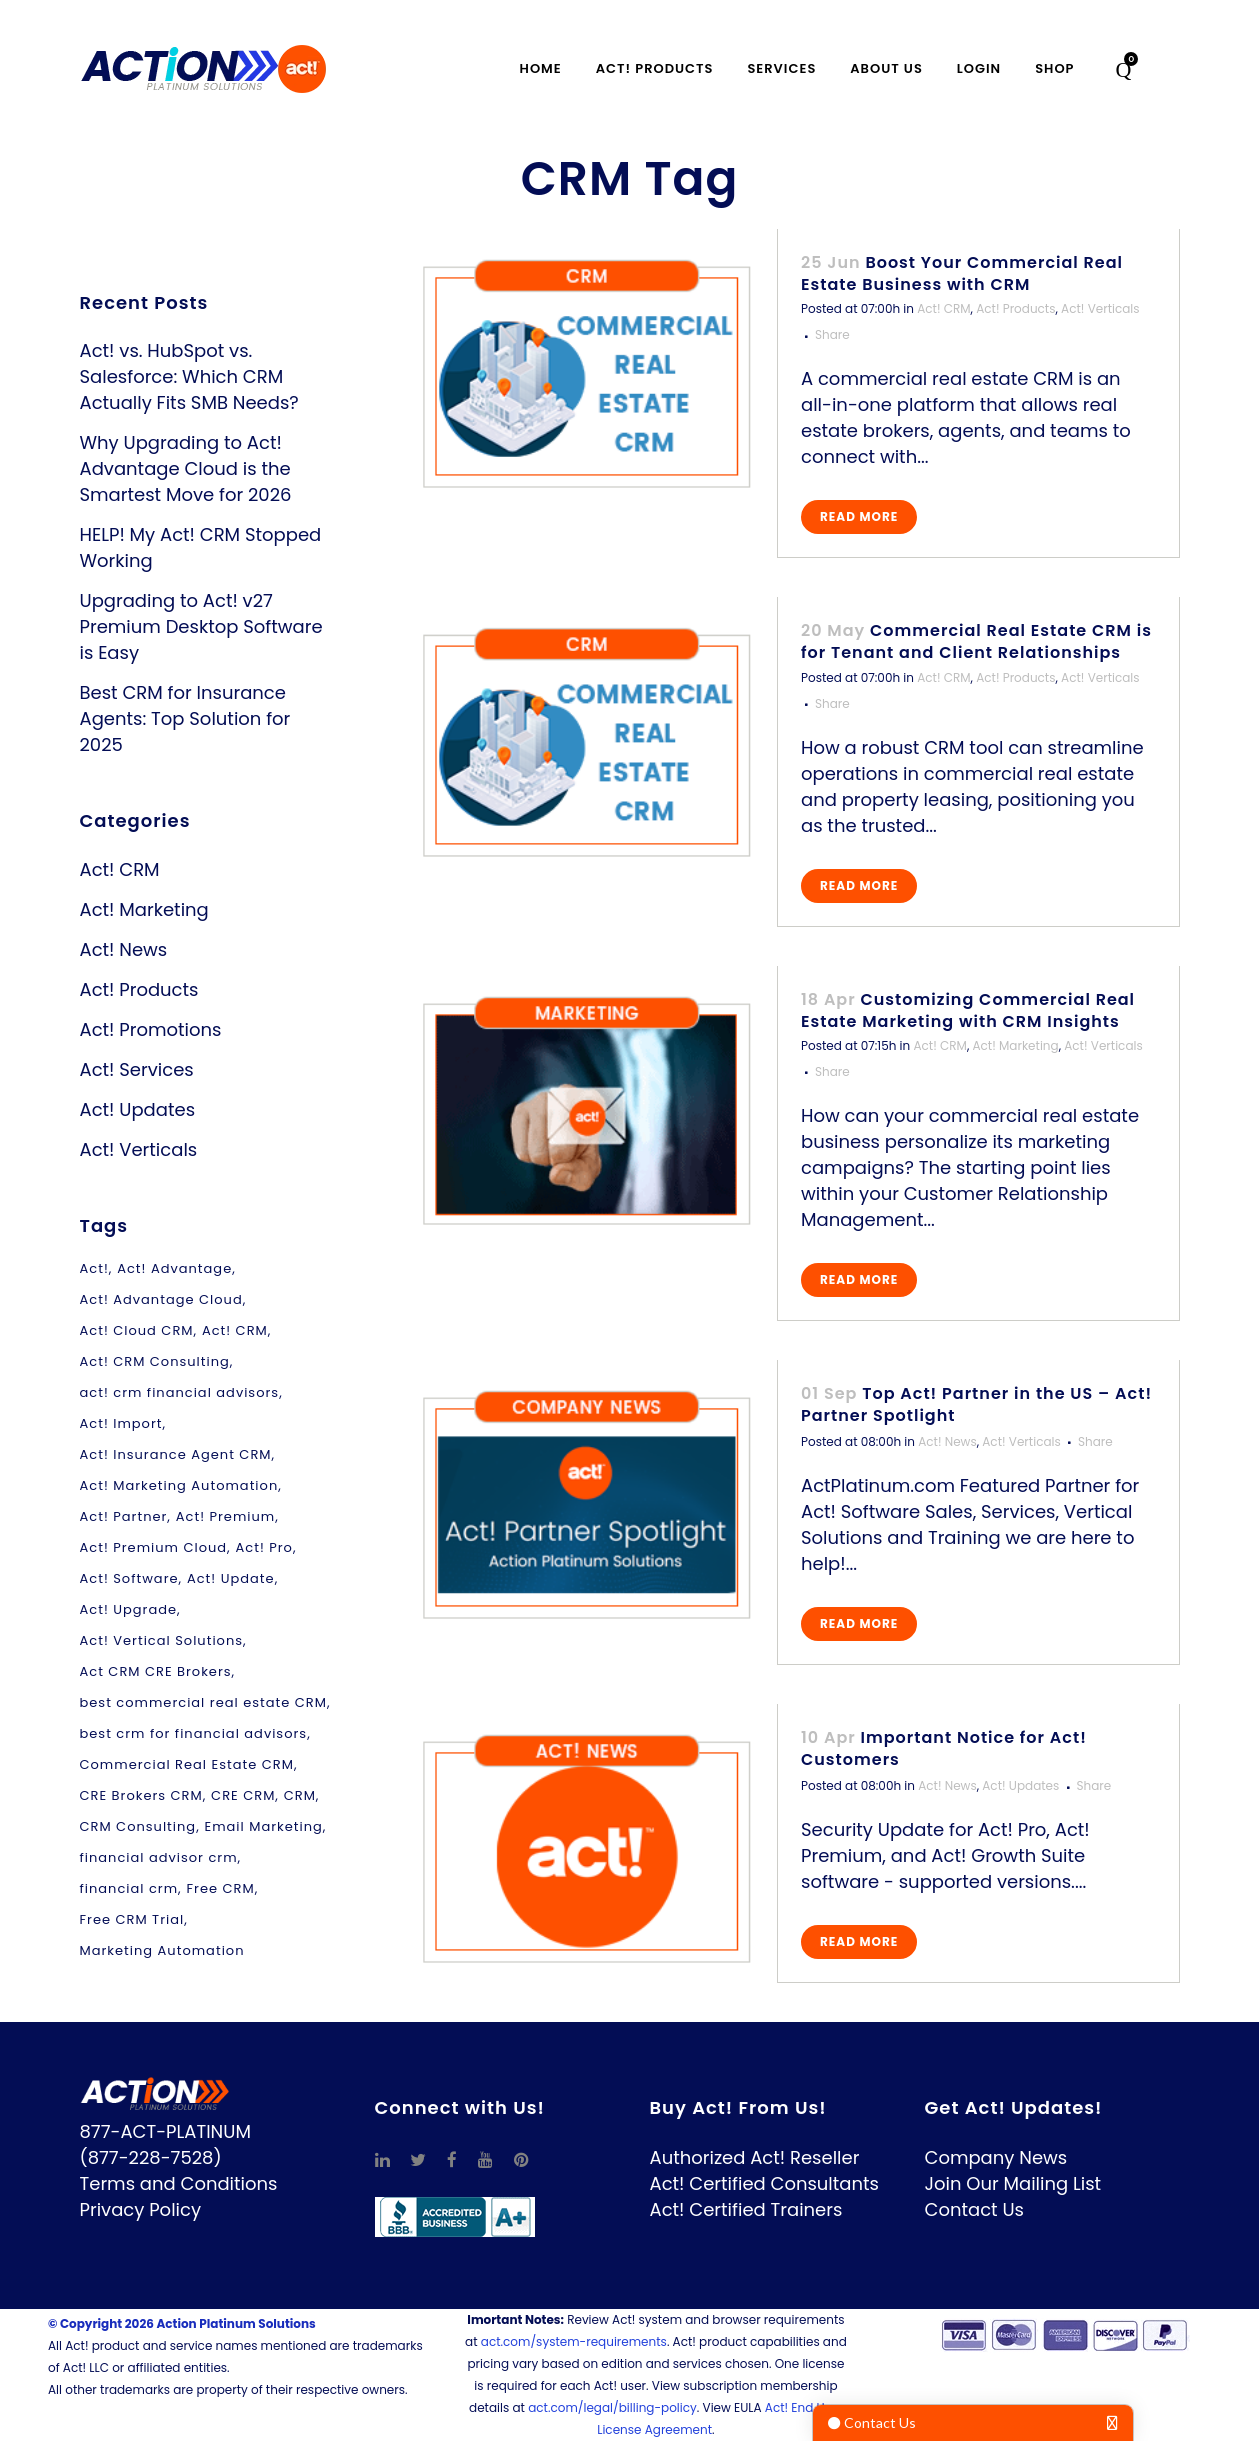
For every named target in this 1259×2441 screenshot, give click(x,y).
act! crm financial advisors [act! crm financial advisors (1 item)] (180, 1392)
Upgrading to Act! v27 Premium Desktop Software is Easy (201, 626)
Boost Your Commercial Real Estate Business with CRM (962, 273)
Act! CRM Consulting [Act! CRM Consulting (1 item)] (155, 1361)
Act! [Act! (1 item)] (94, 1268)
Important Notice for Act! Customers (944, 1748)
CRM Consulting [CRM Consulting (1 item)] (138, 1826)
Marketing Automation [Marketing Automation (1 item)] (162, 1950)
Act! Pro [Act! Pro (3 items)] (264, 1547)
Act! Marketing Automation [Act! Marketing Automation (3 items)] (179, 1485)
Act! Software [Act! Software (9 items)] (129, 1578)
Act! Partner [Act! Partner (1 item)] (124, 1516)
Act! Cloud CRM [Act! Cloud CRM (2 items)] (137, 1330)
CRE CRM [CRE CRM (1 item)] (243, 1795)
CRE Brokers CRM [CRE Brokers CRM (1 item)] (141, 1795)
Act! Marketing (144, 909)
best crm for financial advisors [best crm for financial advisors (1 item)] (194, 1733)
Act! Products (139, 989)
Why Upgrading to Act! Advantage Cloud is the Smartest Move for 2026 (186, 468)
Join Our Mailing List (1013, 2183)
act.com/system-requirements (574, 2341)
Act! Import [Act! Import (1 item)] (121, 1423)
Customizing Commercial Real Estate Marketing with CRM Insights (968, 1010)
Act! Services (137, 1069)
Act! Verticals (139, 1149)
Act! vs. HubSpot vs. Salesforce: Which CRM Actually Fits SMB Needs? (189, 376)
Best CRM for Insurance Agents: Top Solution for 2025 (185, 718)
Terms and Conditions (179, 2183)
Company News (996, 2157)
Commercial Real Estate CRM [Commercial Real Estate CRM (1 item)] (187, 1764)
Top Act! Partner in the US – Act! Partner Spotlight (976, 1404)
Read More (859, 516)
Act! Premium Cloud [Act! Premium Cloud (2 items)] (154, 1547)
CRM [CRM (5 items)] (300, 1795)
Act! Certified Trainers (746, 2209)
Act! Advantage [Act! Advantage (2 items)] (174, 1268)
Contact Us (975, 2209)
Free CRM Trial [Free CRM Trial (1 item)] (132, 1919)
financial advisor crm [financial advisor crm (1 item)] (159, 1857)
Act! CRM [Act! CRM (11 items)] (235, 1330)
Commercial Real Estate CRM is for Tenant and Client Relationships (976, 641)
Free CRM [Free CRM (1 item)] (220, 1888)
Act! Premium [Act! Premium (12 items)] (225, 1516)
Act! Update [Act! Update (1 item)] (231, 1578)
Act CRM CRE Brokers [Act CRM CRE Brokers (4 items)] (156, 1671)
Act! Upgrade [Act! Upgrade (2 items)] (129, 1609)
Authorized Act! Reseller (755, 2157)
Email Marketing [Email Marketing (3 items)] (264, 1826)
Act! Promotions (151, 1029)
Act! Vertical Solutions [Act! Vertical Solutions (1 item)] (162, 1640)
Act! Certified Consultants (764, 2183)
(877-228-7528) (151, 2157)
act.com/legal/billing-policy (612, 2407)
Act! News (124, 949)
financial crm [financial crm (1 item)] (129, 1888)
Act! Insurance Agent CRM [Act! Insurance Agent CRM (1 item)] (176, 1454)
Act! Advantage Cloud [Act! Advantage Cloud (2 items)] (161, 1299)
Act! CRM (120, 869)
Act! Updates (138, 1109)
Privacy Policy (141, 2209)
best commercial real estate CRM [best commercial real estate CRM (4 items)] (203, 1702)
